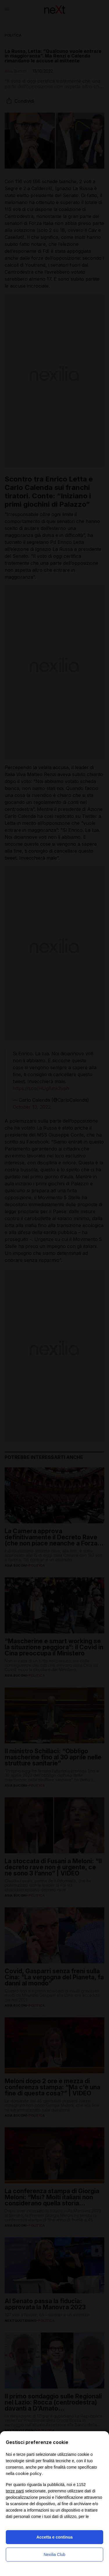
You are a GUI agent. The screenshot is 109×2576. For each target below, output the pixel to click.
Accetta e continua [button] (54, 2537)
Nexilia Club (54, 2554)
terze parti (15, 2491)
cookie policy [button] (28, 2473)
